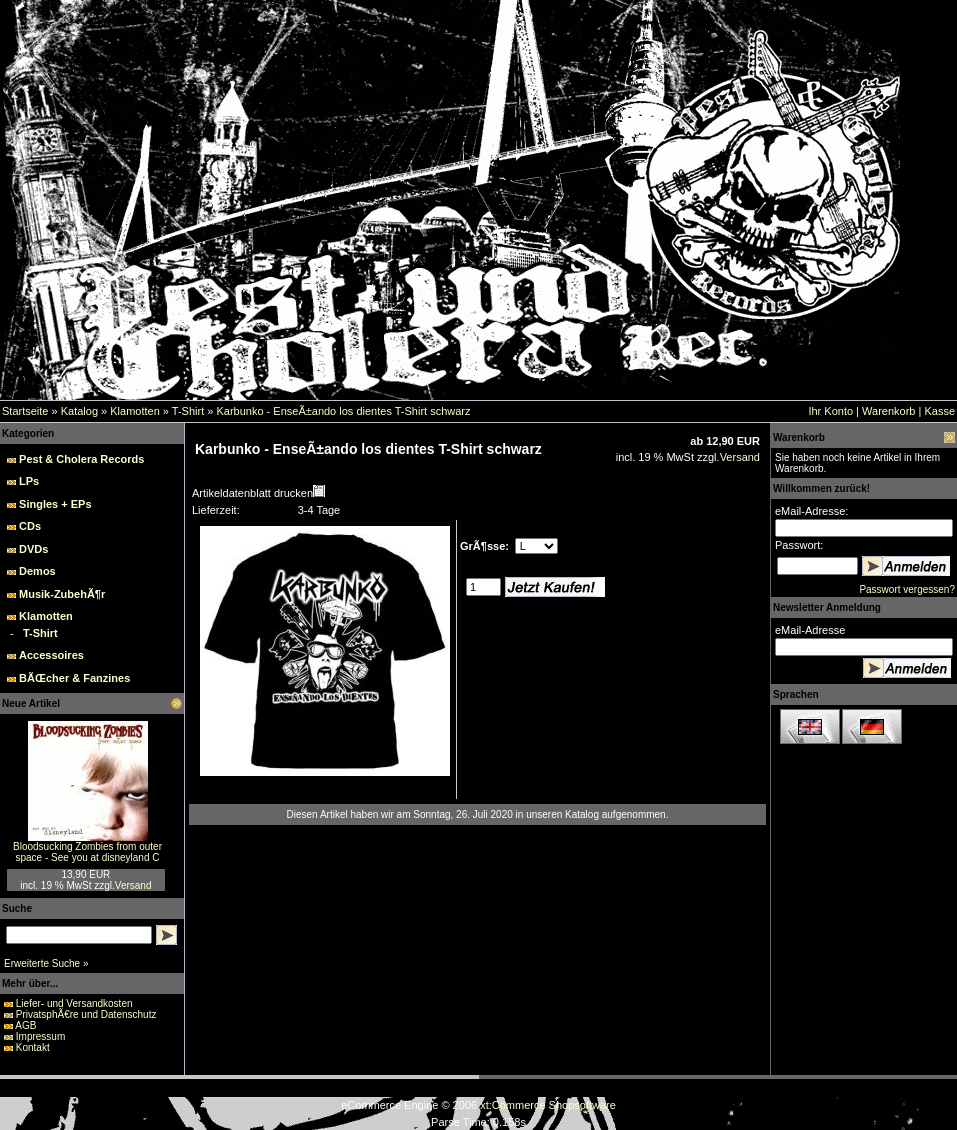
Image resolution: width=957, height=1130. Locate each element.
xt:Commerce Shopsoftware (548, 1105)
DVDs (33, 549)
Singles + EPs (55, 504)
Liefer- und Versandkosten (74, 1003)
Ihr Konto (830, 411)
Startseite (25, 411)
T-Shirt (188, 411)
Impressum (40, 1036)
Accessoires (51, 655)
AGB (25, 1025)
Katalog (79, 411)
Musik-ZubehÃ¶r (62, 594)
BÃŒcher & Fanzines (74, 678)
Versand (133, 885)
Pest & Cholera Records (81, 459)
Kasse (939, 411)
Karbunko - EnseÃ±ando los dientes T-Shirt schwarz (343, 411)
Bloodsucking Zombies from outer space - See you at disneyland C (87, 852)
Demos (37, 571)
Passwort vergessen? (907, 589)
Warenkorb (888, 411)
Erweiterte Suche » (46, 963)
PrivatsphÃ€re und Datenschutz (86, 1014)
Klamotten (135, 411)
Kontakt (33, 1047)
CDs (30, 526)
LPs (29, 481)
